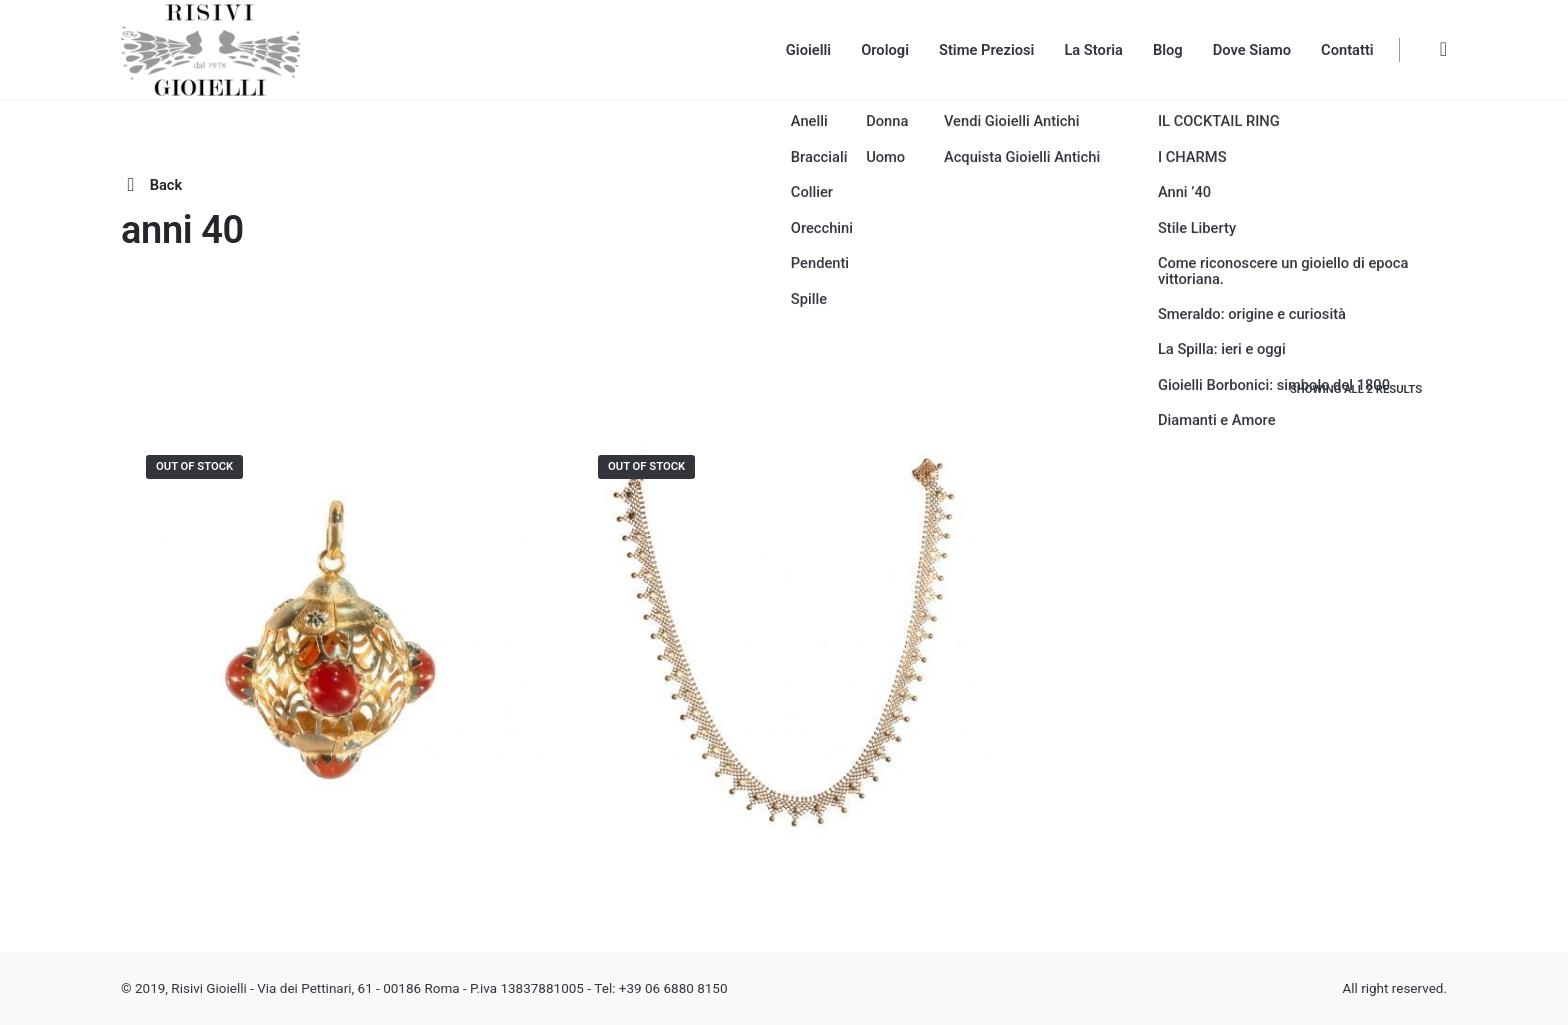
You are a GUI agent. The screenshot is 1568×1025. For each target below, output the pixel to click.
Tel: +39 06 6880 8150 (660, 988)
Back (151, 185)
